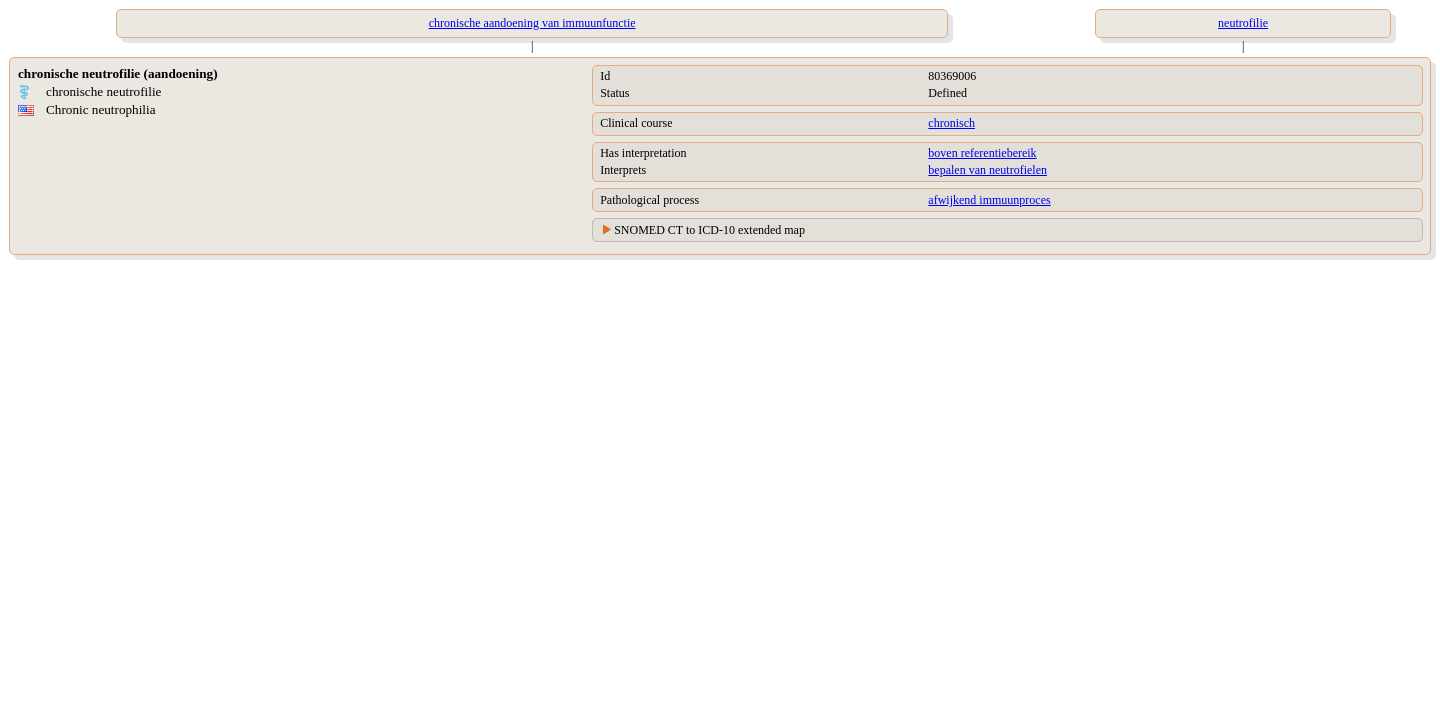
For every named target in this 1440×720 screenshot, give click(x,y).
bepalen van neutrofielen (987, 170)
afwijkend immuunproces (989, 200)
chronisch (951, 123)
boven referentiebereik (982, 153)
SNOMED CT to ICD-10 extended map (709, 230)
